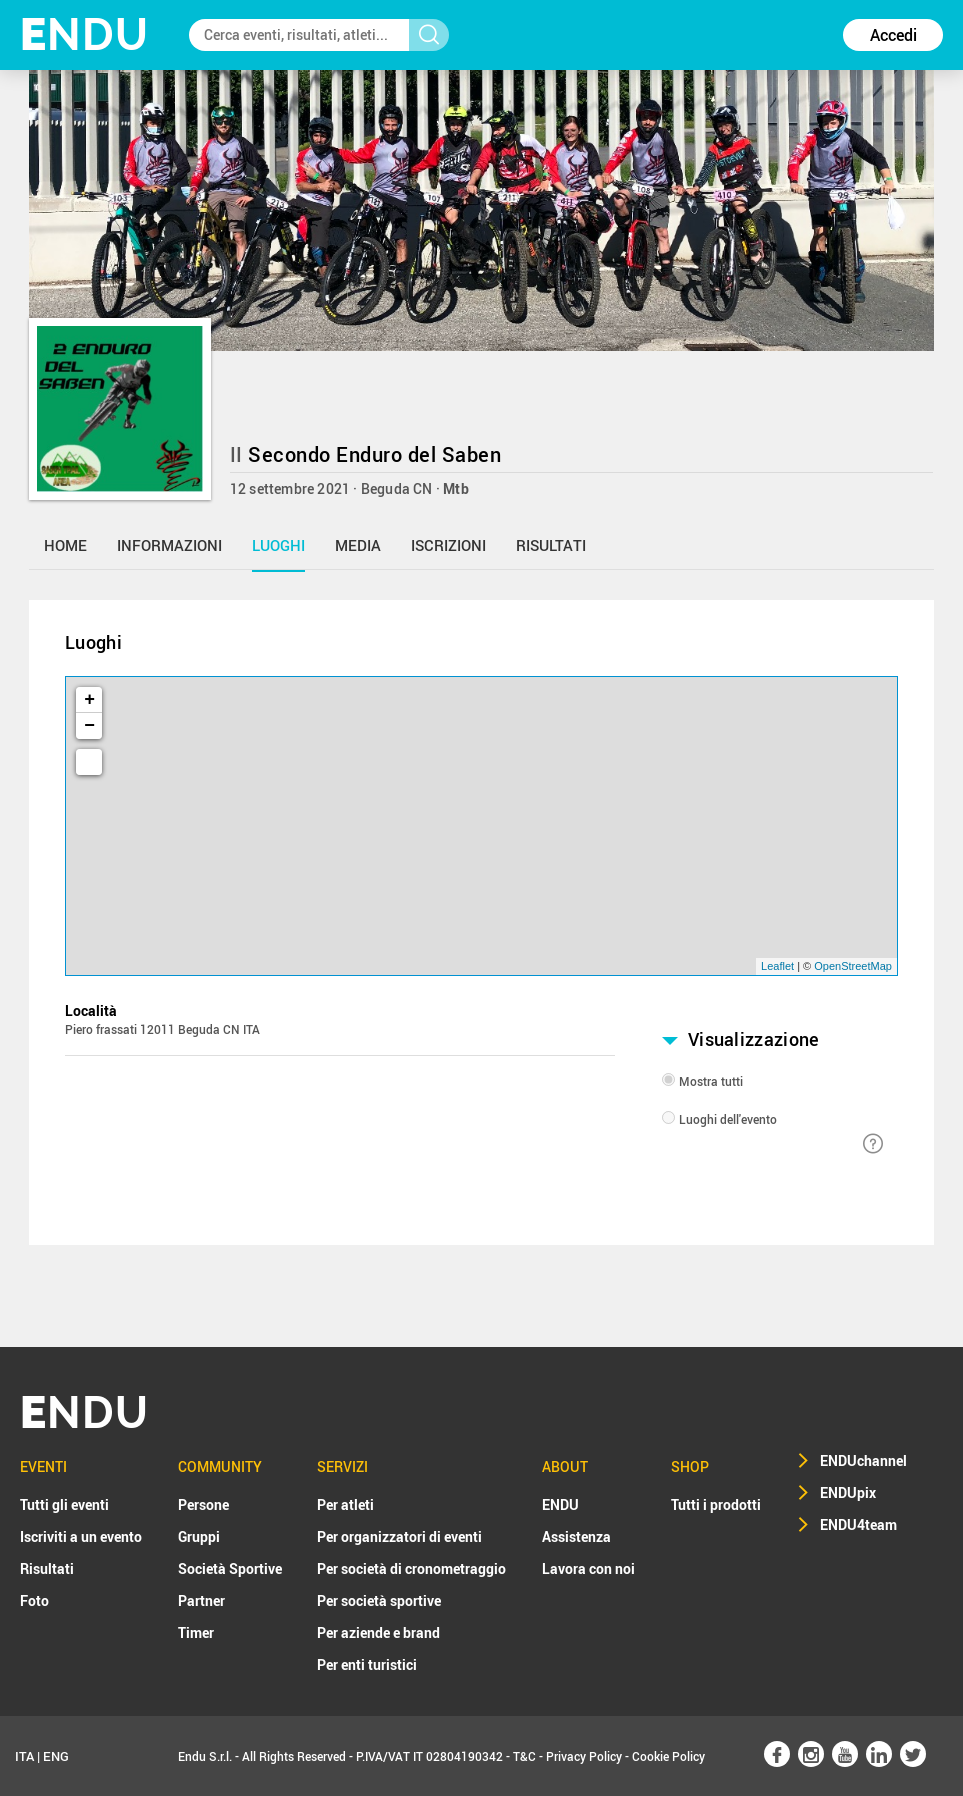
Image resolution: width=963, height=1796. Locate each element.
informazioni (169, 545)
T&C (524, 1756)
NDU (84, 34)
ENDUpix (848, 1492)
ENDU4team (858, 1524)
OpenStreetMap (853, 966)
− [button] (89, 726)
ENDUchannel (863, 1460)
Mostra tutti (711, 1081)
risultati (551, 545)
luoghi (278, 545)
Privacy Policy (584, 1756)
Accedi (893, 35)
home (65, 545)
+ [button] (89, 700)
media (358, 545)
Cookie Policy (668, 1756)
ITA (24, 1756)
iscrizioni (448, 545)
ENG (56, 1756)
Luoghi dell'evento (728, 1119)
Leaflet (777, 966)
